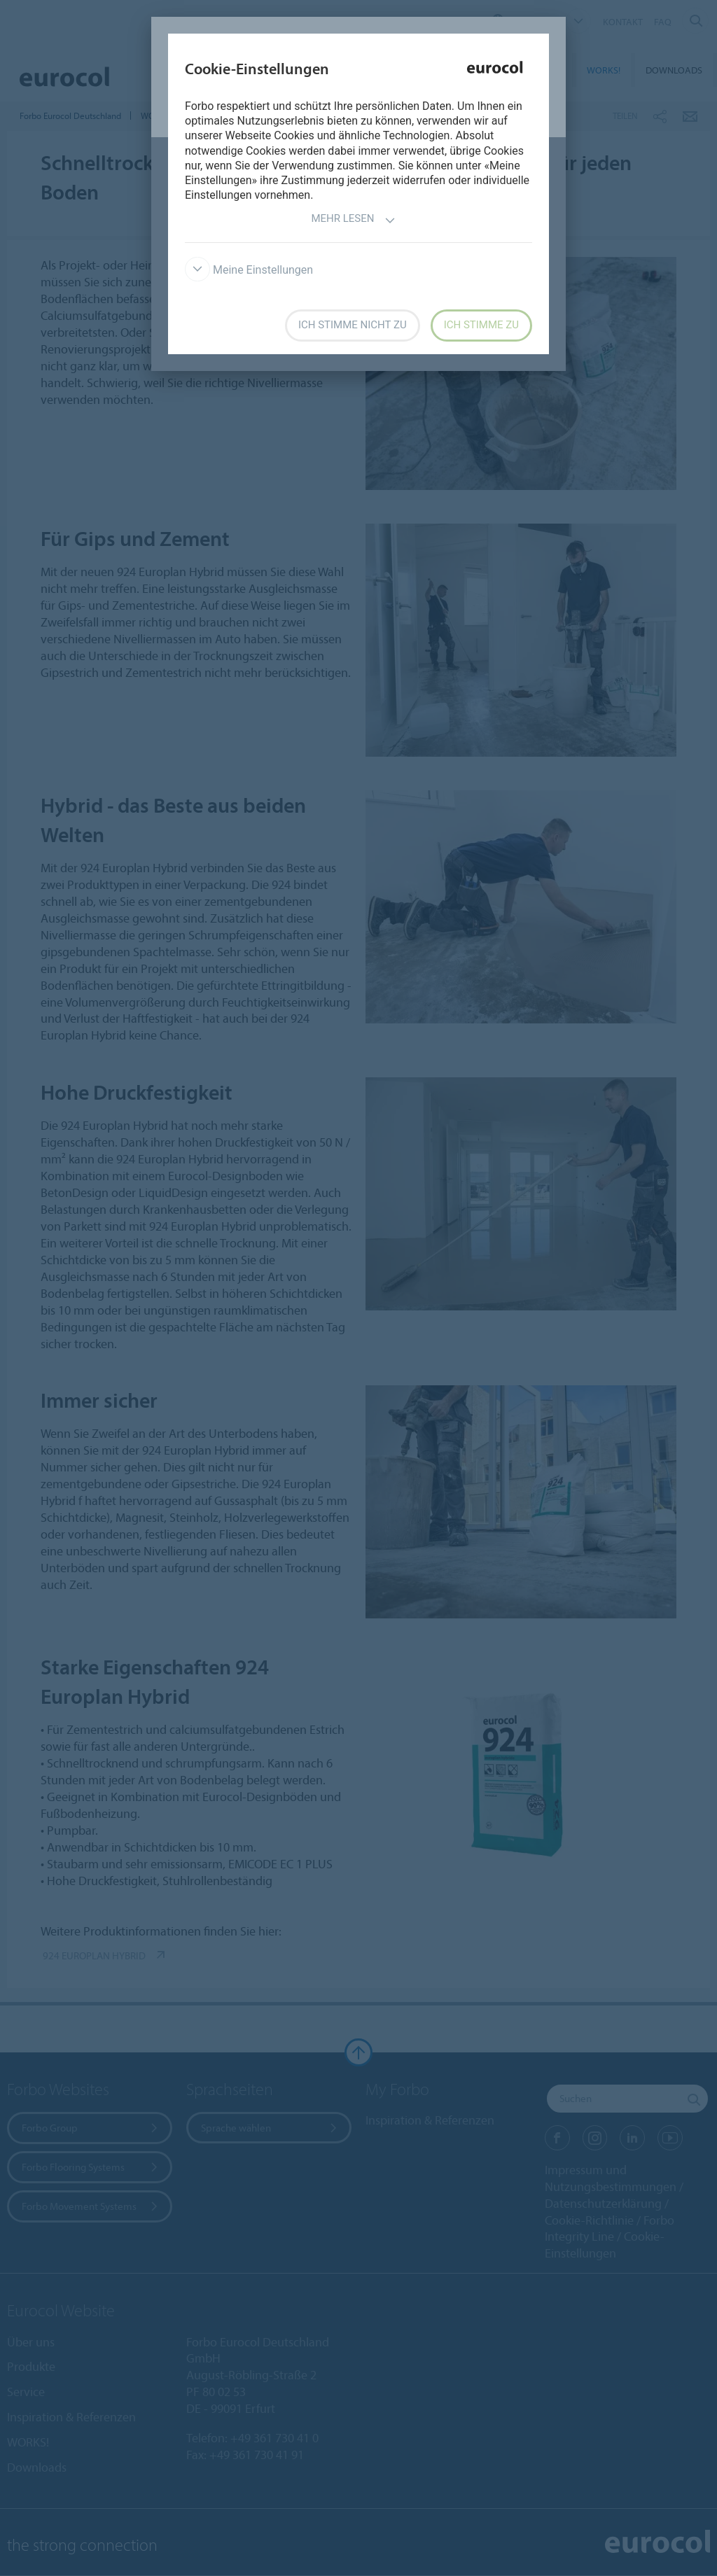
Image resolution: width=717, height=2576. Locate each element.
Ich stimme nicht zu (352, 324)
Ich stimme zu (481, 324)
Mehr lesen (353, 220)
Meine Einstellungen (249, 269)
